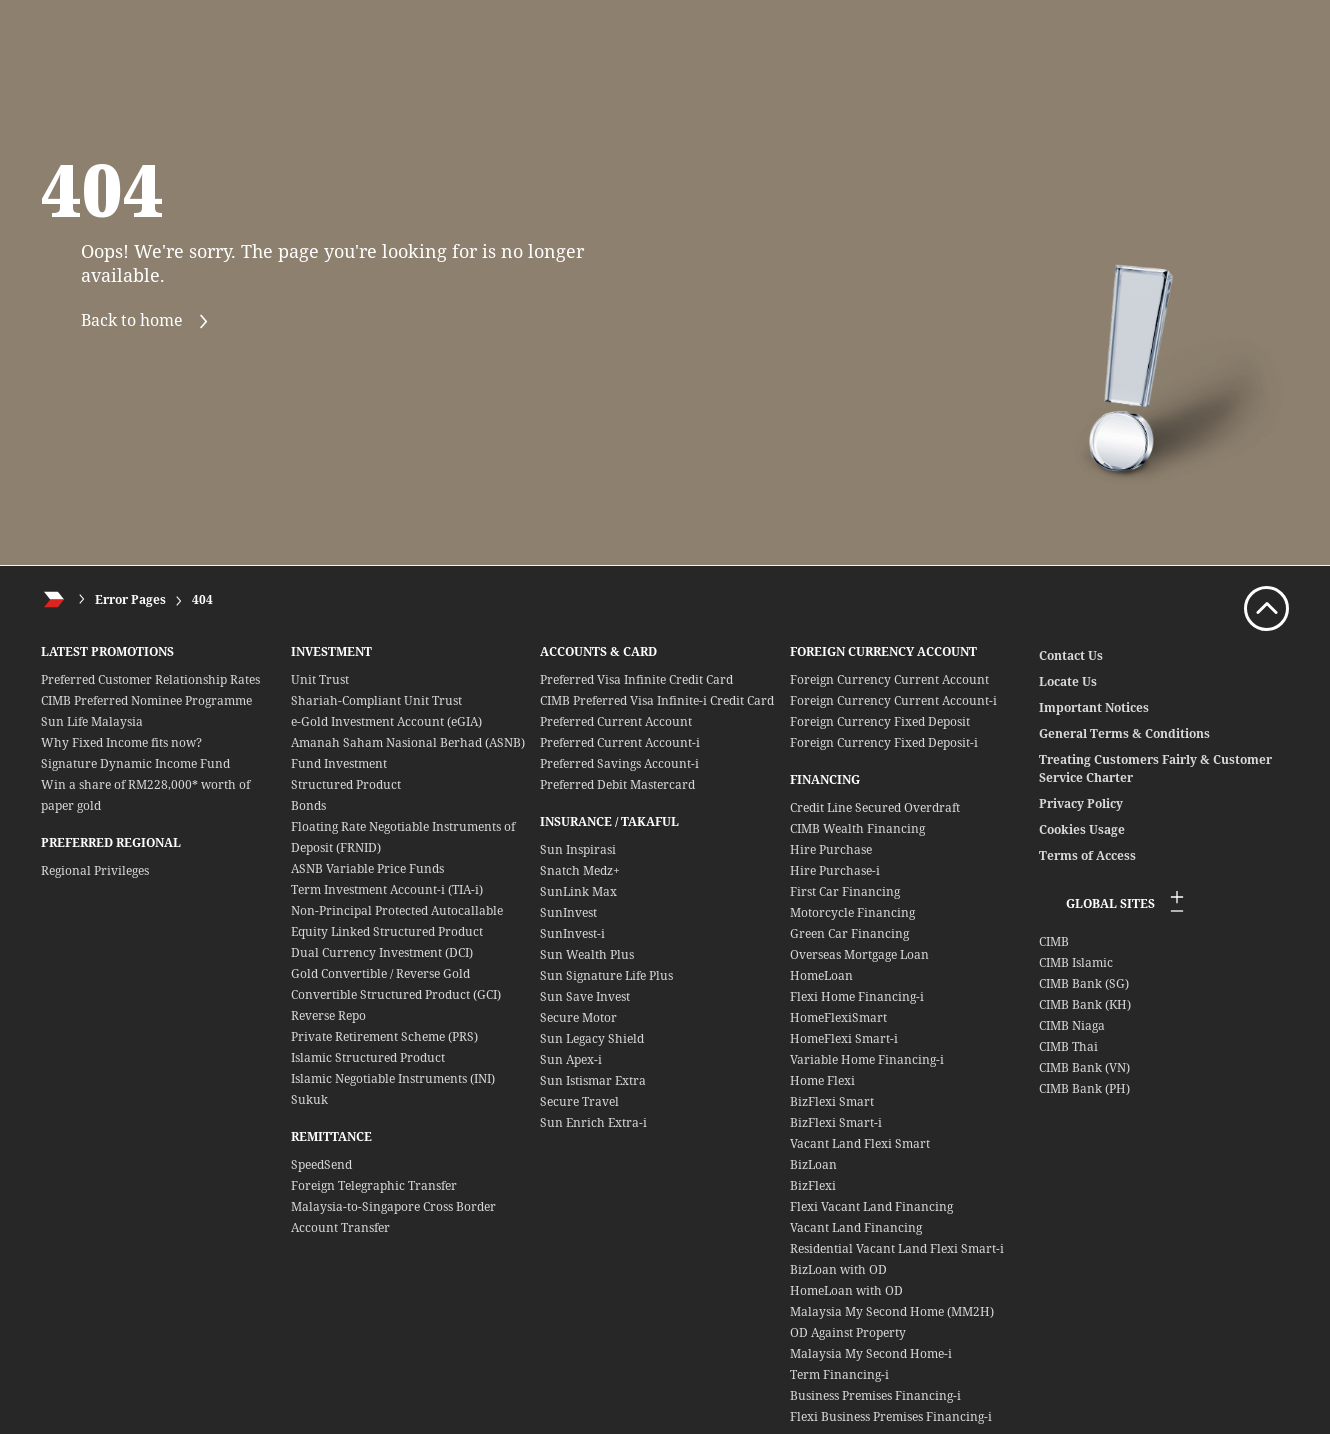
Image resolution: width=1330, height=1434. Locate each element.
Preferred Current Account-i (620, 742)
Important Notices (1094, 707)
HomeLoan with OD (846, 1290)
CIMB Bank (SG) (1084, 983)
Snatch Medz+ (580, 870)
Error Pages (130, 599)
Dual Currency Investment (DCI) (382, 952)
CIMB (1054, 941)
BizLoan (813, 1164)
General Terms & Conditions (1124, 733)
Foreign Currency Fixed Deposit (880, 721)
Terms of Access (1087, 855)
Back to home (153, 321)
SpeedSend (321, 1164)
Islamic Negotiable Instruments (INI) (393, 1078)
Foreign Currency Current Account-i (893, 700)
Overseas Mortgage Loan (859, 954)
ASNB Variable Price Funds (367, 868)
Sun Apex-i (571, 1059)
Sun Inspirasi (578, 849)
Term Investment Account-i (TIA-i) (387, 889)
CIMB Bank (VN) (1084, 1067)
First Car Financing (845, 891)
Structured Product (346, 784)
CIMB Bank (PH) (1084, 1088)
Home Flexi (822, 1080)
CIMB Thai (1068, 1046)
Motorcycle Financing (852, 912)
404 (202, 599)
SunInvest (568, 912)
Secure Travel (579, 1101)
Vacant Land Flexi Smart (860, 1143)
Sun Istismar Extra (593, 1080)
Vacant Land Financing (856, 1227)
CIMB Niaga (1072, 1025)
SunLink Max (578, 891)
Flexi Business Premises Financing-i (891, 1416)
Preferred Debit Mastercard (617, 784)
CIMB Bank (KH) (1085, 1004)
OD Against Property (848, 1332)
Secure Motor (578, 1017)
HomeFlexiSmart (838, 1017)
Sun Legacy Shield (592, 1038)
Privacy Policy (1081, 803)
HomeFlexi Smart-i (844, 1038)
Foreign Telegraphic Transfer (374, 1185)
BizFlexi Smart (832, 1101)
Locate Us (1068, 681)
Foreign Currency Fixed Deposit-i (884, 742)
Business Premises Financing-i (875, 1395)
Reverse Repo (328, 1015)
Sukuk (309, 1099)
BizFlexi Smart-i (836, 1122)
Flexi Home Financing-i (857, 996)
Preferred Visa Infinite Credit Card (636, 679)
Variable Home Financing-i (867, 1059)
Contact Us (1071, 655)
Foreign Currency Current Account (889, 679)
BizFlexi (813, 1185)
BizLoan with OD (838, 1269)
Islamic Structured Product (368, 1057)
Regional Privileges (95, 870)
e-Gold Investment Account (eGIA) (386, 721)
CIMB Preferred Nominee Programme (146, 700)
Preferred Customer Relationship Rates (150, 679)
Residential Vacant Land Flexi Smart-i (897, 1248)
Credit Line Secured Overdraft (875, 807)
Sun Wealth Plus (587, 954)
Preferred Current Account (616, 721)
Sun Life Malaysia (92, 721)
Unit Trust (320, 679)
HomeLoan (821, 975)
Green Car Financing (849, 933)
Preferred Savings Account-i (619, 763)
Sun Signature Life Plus (606, 975)
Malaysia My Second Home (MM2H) (892, 1311)
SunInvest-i (572, 933)
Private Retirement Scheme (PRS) (384, 1036)
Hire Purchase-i (835, 870)
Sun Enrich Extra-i (593, 1122)
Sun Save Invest (585, 996)
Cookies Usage (1082, 829)
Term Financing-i (839, 1374)
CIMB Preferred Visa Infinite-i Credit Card (657, 700)
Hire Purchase (831, 849)
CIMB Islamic (1076, 962)
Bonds (308, 805)
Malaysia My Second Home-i (871, 1353)
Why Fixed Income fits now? (121, 742)
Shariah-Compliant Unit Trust (376, 700)
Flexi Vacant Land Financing (871, 1206)
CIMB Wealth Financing (857, 828)
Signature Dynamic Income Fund (135, 763)
